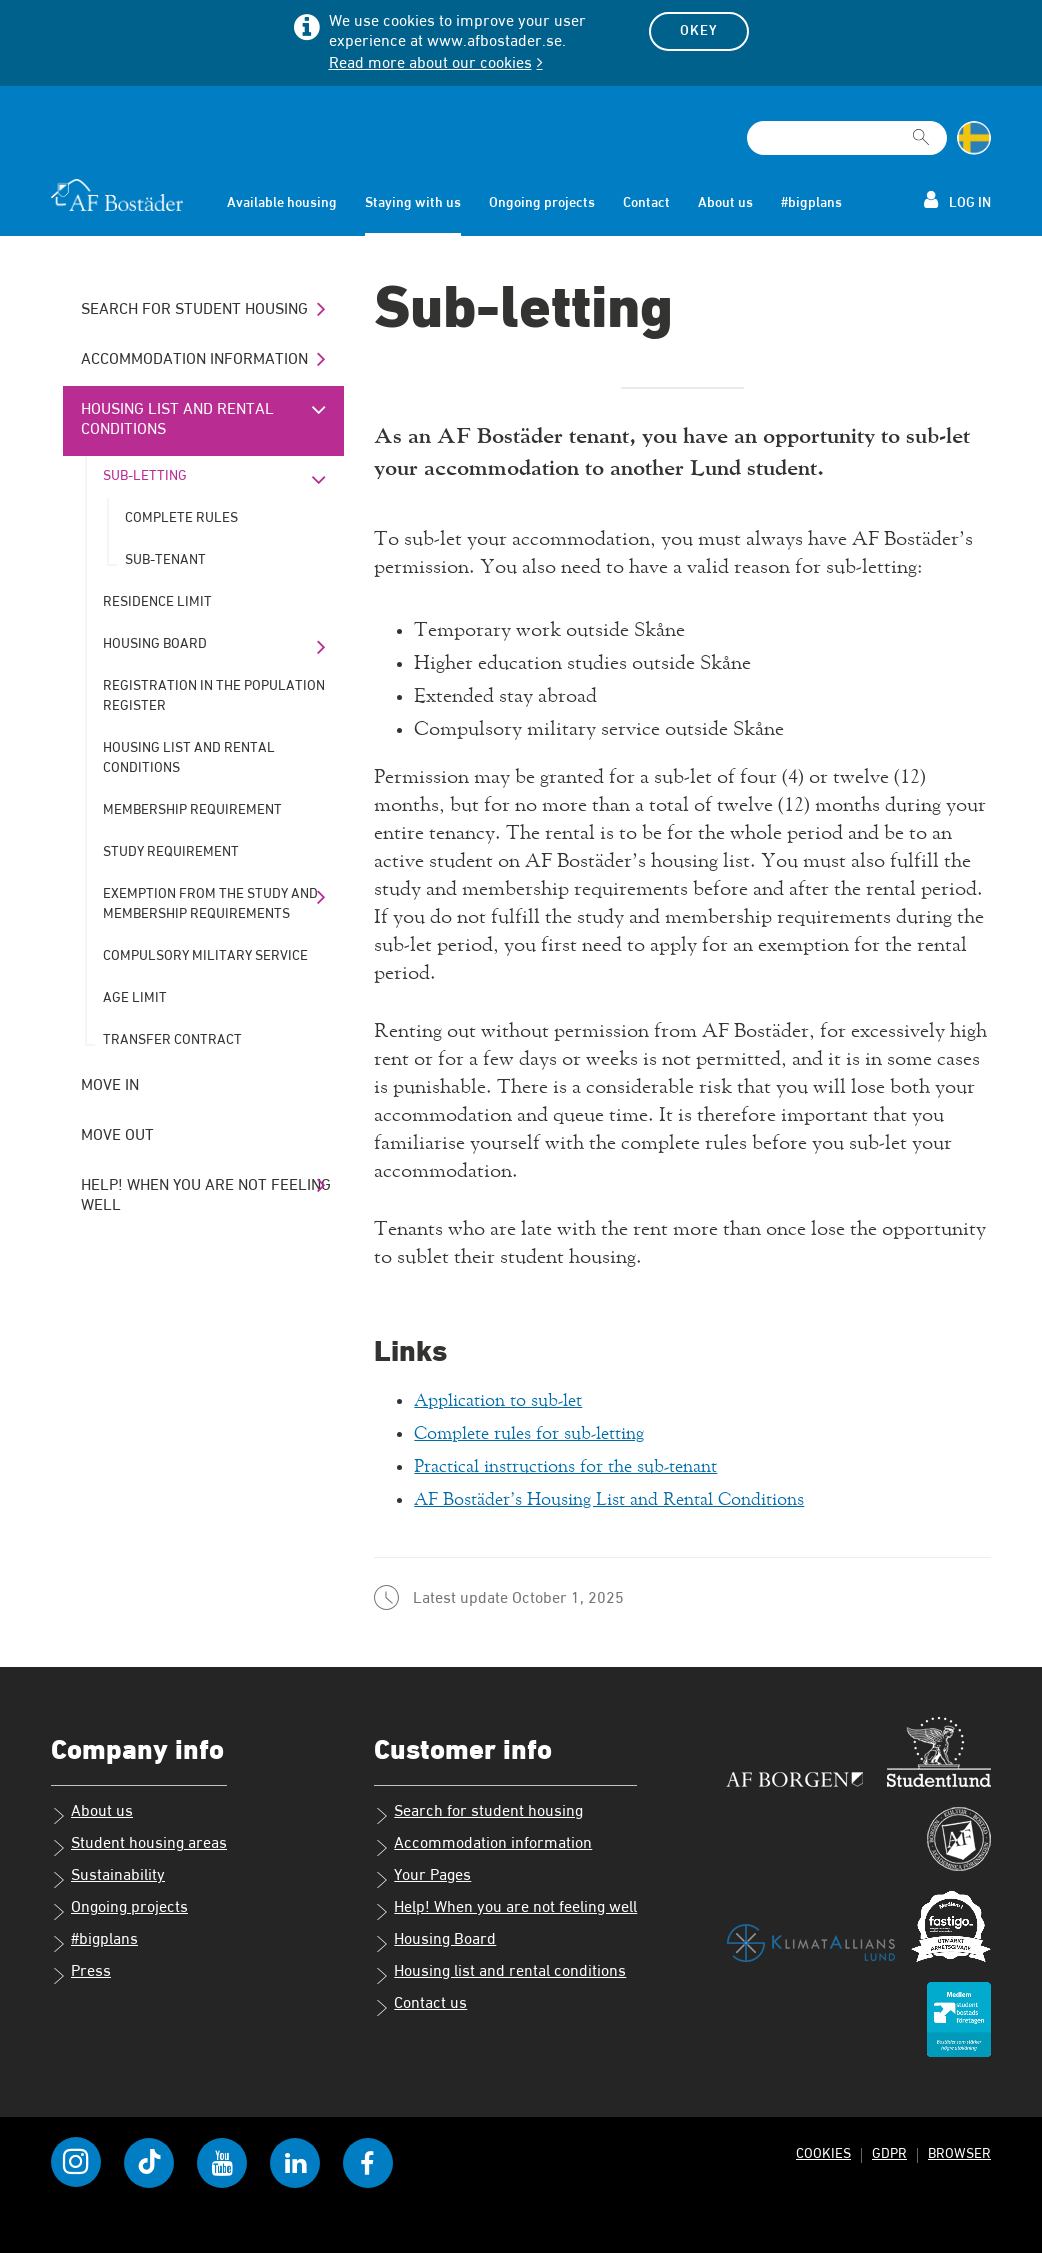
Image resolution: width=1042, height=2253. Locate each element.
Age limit (135, 998)
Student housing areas (139, 1846)
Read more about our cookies (430, 64)
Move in (110, 1086)
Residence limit (157, 602)
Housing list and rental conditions (177, 420)
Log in (957, 200)
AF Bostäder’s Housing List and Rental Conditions (632, 1499)
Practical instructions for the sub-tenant (584, 1466)
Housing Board (155, 644)
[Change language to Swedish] (974, 138)
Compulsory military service (205, 956)
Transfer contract (172, 1040)
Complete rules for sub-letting (543, 1433)
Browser (958, 2153)
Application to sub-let (508, 1400)
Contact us (420, 2006)
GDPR (887, 2153)
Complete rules (181, 518)
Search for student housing (194, 310)
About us (725, 203)
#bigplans (811, 203)
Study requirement (171, 852)
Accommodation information (194, 360)
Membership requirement (192, 810)
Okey (699, 31)
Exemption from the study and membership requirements (210, 904)
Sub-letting (145, 476)
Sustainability (108, 1878)
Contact (646, 203)
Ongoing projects (542, 203)
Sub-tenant (165, 560)
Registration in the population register (214, 696)
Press (81, 1974)
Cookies (820, 2153)
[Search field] (847, 138)
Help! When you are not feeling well (206, 1196)
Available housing (282, 203)
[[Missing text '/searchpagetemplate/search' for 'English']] (921, 129)
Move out (117, 1136)
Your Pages (422, 1878)
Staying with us (413, 203)
